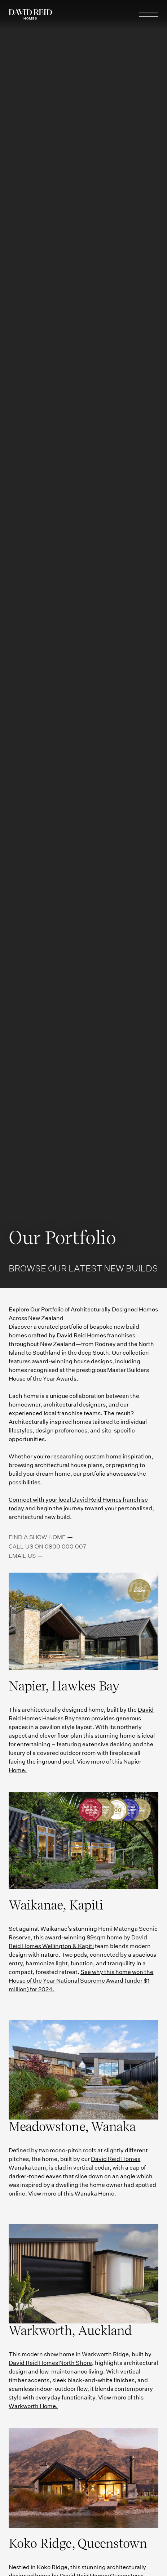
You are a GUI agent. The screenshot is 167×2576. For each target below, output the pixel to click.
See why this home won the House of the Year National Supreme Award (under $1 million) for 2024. (81, 1981)
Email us (22, 1555)
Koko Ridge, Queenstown (78, 2543)
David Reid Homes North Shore (50, 2362)
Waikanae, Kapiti (55, 1905)
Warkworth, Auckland (70, 2330)
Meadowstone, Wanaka (72, 2126)
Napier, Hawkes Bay (64, 1686)
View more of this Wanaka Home (71, 2193)
